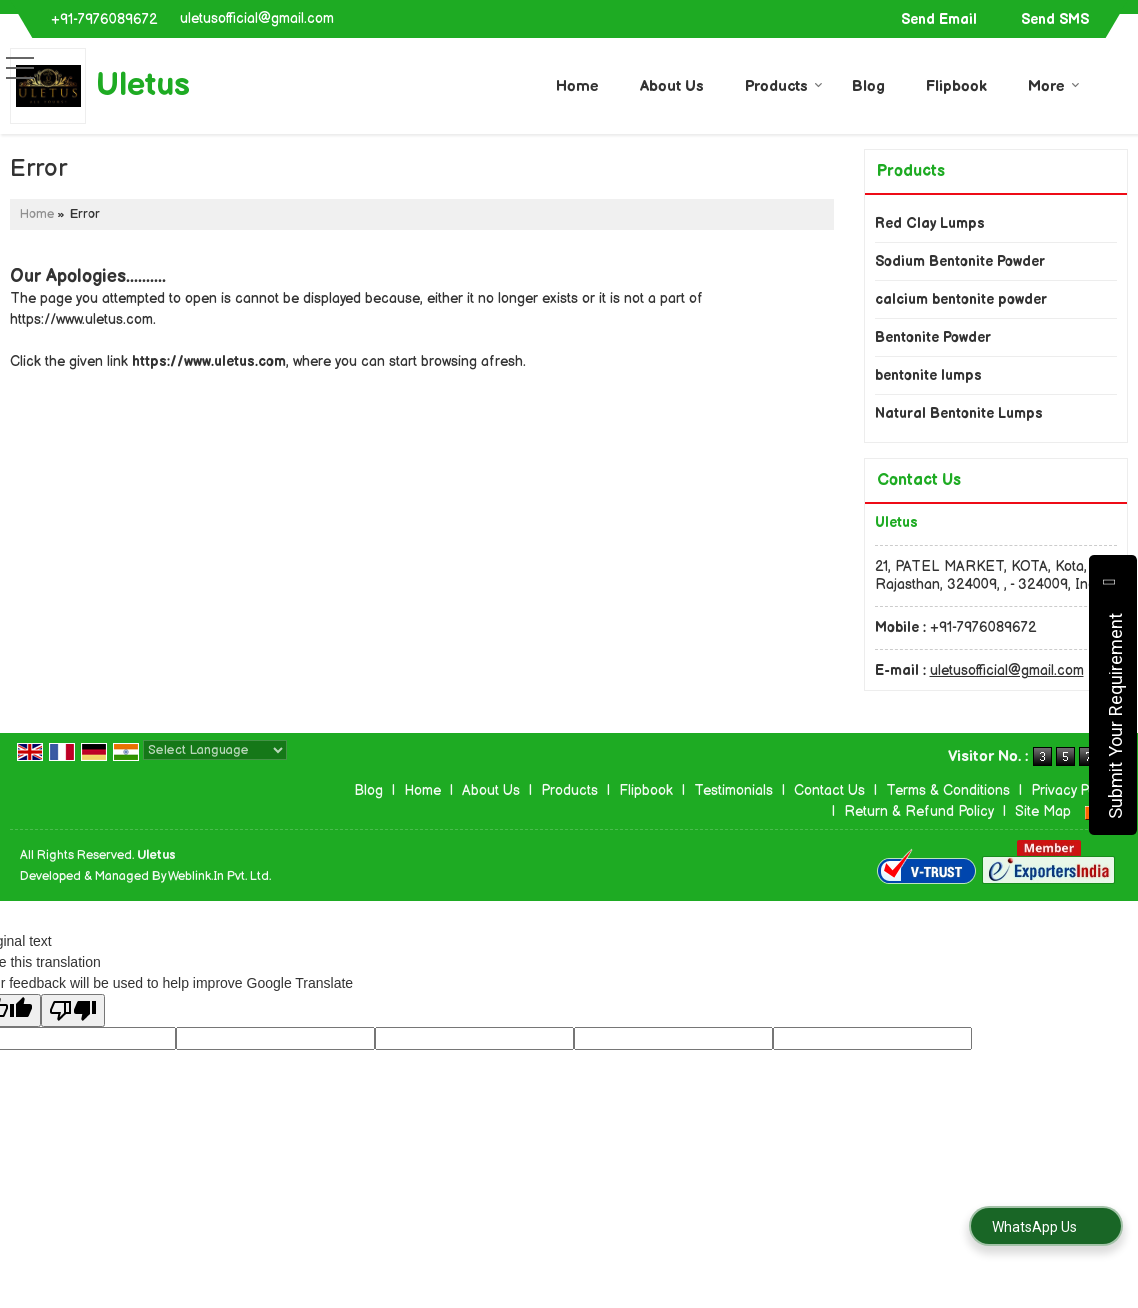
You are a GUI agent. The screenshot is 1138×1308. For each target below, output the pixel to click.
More (1054, 86)
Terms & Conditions (948, 790)
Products (784, 86)
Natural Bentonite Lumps (959, 413)
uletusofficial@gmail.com (257, 18)
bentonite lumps (928, 375)
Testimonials (733, 790)
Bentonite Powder (933, 337)
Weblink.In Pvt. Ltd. (219, 876)
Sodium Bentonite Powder (960, 261)
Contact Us (829, 790)
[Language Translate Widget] (215, 750)
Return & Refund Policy (919, 811)
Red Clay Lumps (930, 223)
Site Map (1043, 811)
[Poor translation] (73, 1010)
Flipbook (956, 86)
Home (577, 86)
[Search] (1115, 83)
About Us (672, 86)
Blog (868, 86)
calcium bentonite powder (961, 299)
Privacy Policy (1073, 790)
